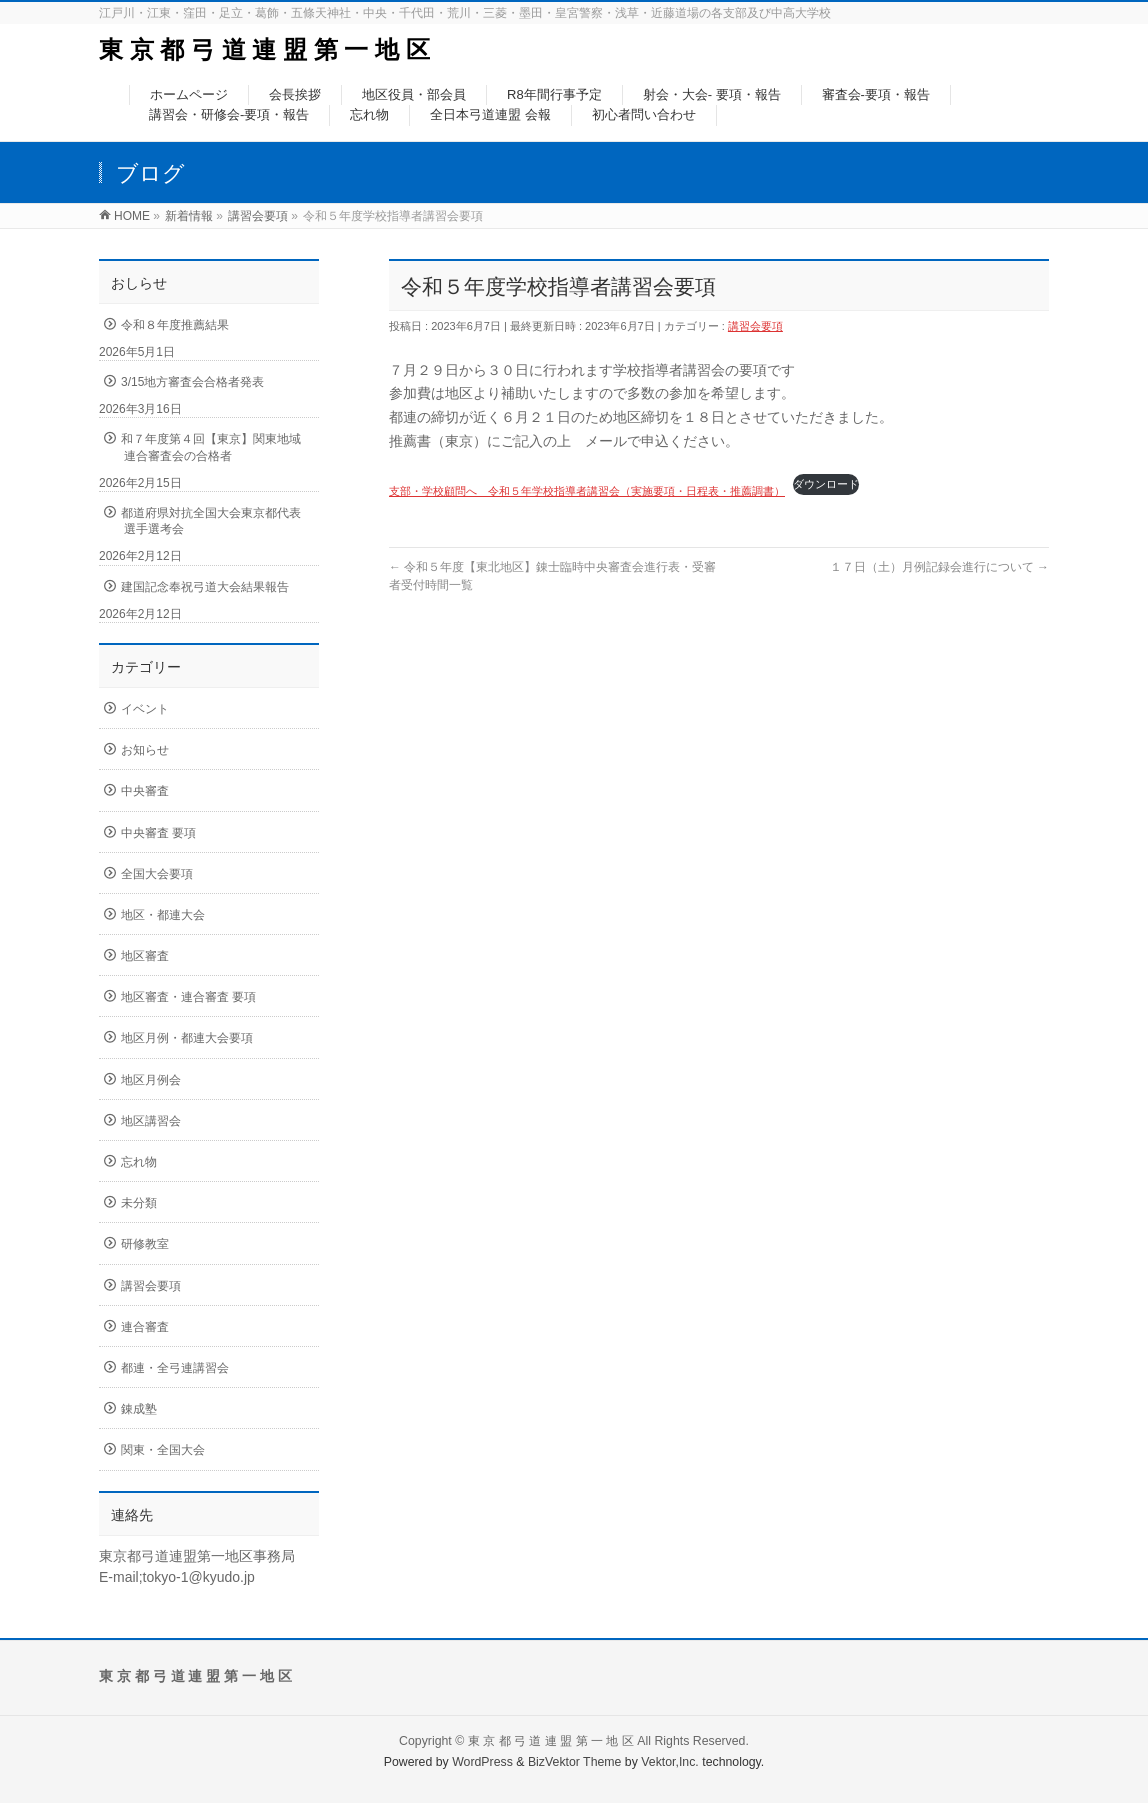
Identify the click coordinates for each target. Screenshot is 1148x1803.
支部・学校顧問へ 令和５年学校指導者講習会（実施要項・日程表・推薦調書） (587, 491)
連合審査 (145, 1327)
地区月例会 (151, 1080)
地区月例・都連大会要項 (187, 1038)
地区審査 (145, 956)
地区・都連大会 (163, 915)
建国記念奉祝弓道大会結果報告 (205, 587)
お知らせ (145, 750)
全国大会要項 (157, 874)
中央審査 (145, 791)
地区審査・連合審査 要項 (188, 997)
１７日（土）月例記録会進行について (939, 567)
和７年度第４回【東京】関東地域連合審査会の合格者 (211, 447)
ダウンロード (826, 484)
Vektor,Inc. (670, 1762)
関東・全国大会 (163, 1450)
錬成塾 (139, 1409)
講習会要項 (755, 326)
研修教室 (145, 1244)
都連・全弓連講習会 (175, 1368)
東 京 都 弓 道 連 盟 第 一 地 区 (264, 49)
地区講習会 (151, 1121)
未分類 (139, 1203)
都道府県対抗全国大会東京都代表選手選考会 (211, 521)
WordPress (482, 1762)
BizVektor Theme (575, 1762)
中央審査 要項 (158, 833)
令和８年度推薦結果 (175, 325)
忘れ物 (139, 1162)
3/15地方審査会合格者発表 (192, 382)
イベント (145, 709)
